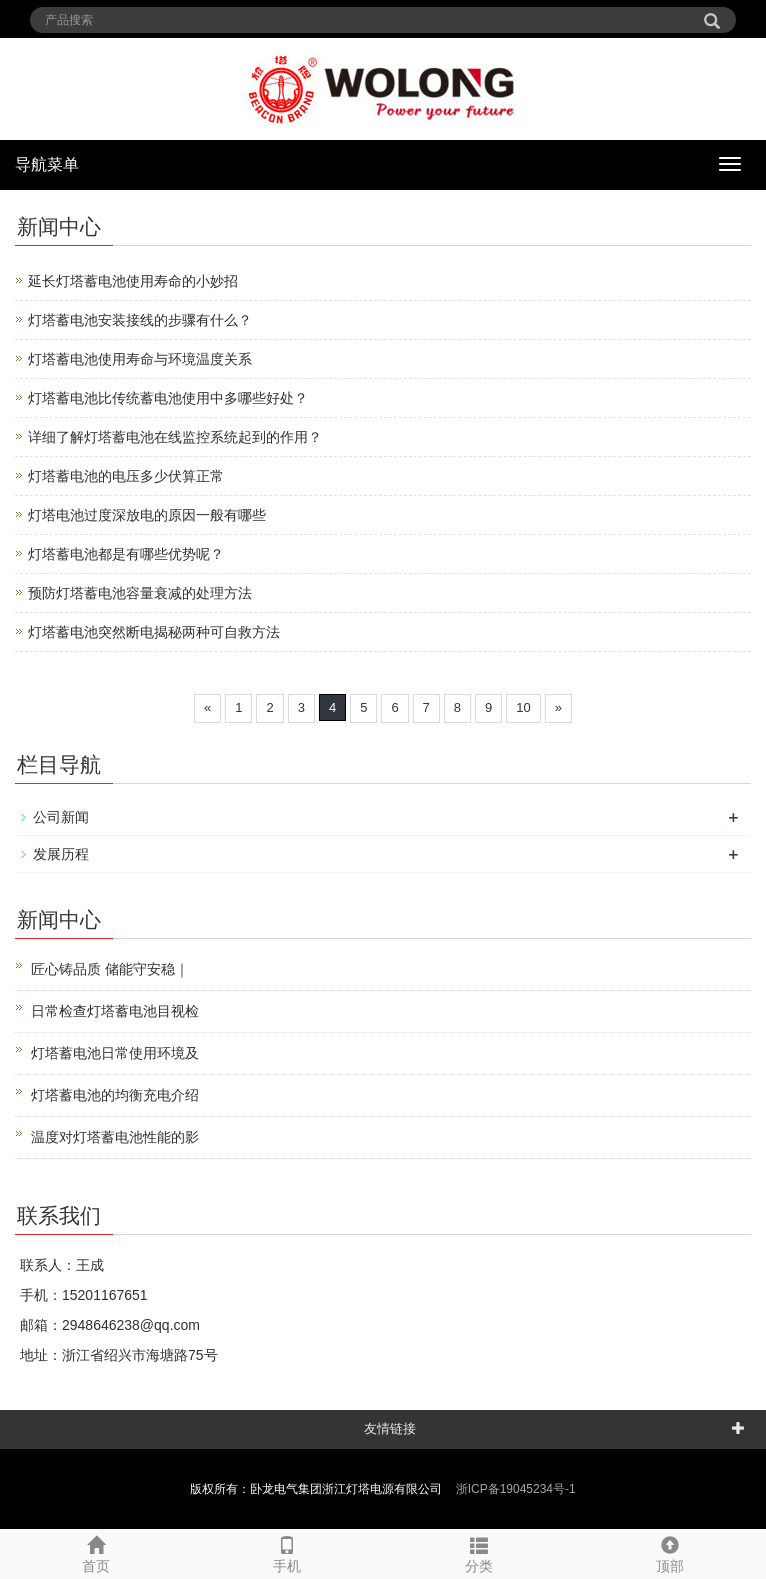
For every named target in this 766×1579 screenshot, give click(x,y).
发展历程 (61, 854)
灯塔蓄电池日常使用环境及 (115, 1053)
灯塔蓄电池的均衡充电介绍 (115, 1095)
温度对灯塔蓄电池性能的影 (115, 1137)
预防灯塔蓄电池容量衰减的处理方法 (140, 593)
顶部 (671, 1552)
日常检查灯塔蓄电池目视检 (115, 1011)
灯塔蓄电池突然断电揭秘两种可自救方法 (154, 632)
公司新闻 (61, 817)
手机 (288, 1552)
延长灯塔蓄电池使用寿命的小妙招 (133, 281)
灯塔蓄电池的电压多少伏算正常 (126, 476)
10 (523, 707)
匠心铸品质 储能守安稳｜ (110, 969)
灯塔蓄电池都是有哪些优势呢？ (126, 554)
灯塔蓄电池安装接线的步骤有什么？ (140, 320)
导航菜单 (47, 164)
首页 (96, 1552)
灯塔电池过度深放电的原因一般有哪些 (147, 515)
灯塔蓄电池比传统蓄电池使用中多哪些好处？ (168, 398)
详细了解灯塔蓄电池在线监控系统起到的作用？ (175, 437)
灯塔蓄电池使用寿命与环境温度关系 (140, 359)
